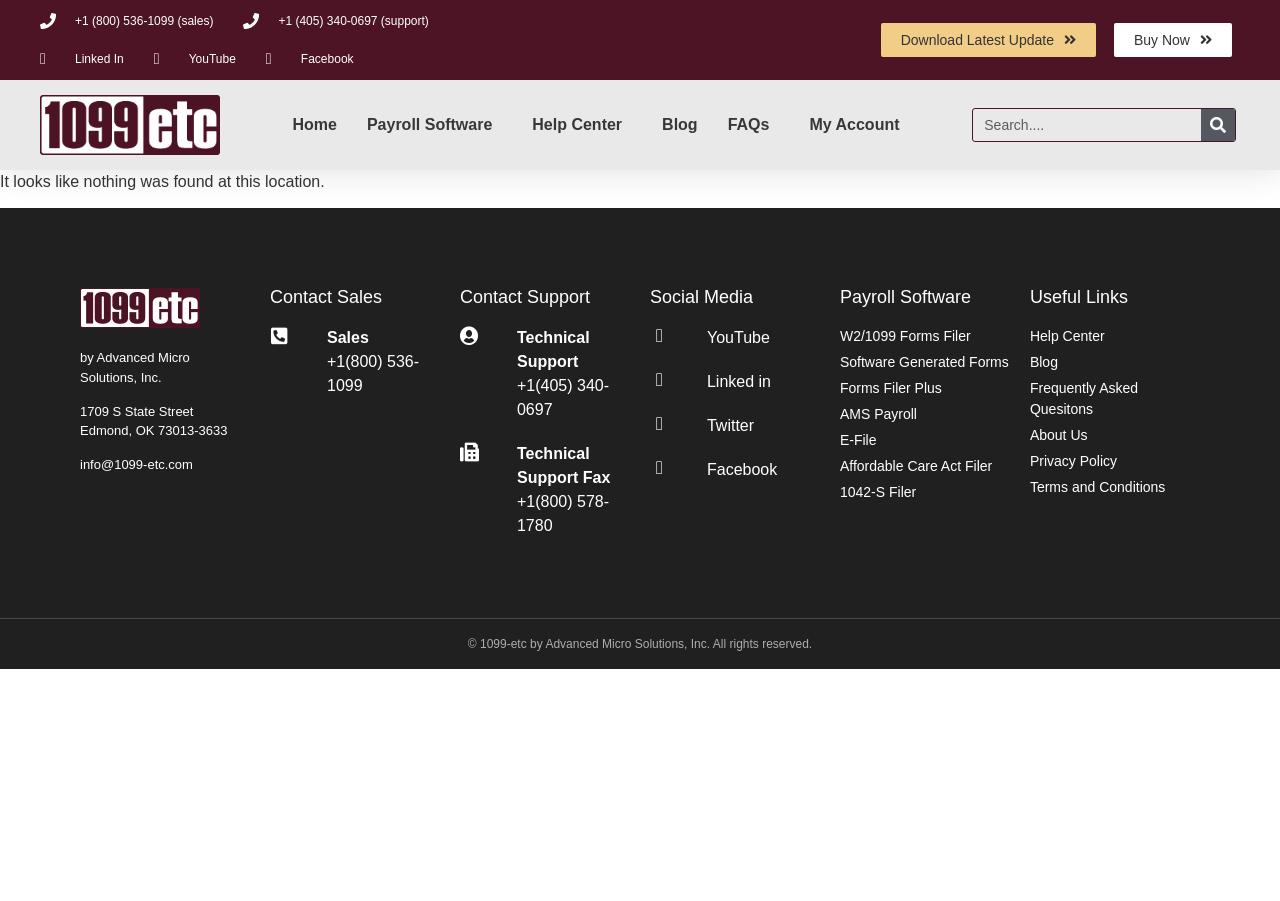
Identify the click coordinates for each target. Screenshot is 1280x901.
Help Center (577, 124)
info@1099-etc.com (136, 464)
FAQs (749, 124)
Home (314, 124)
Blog (680, 124)
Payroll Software (429, 124)
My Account (854, 124)
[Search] (1218, 125)
